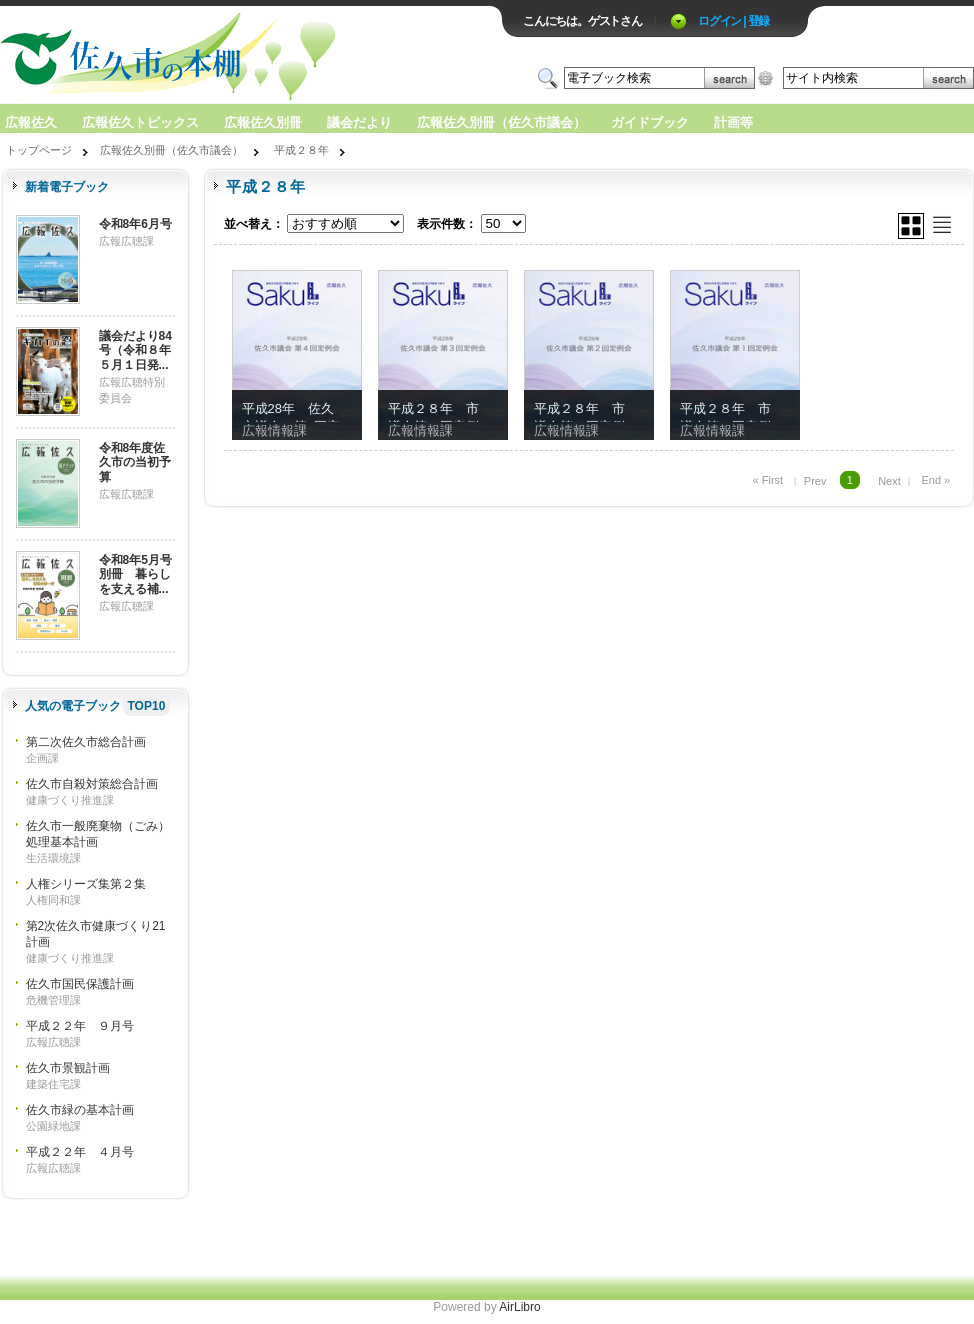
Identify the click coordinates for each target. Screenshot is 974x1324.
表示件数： (447, 224)
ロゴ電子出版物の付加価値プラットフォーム (234, 56)
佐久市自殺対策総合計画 (92, 784)
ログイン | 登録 (733, 21)
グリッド (911, 226)
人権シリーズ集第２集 (86, 884)
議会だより (359, 122)
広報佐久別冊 (263, 122)
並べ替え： (254, 224)
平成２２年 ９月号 (80, 1026)
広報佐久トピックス (140, 122)
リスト (942, 225)
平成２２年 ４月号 (80, 1152)
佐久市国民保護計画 (80, 984)
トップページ (39, 150)
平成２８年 (301, 150)
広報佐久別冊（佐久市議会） (501, 122)
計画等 (733, 122)
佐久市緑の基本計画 (80, 1110)
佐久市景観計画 (68, 1068)
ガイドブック (650, 122)
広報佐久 (31, 122)
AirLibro (519, 1307)
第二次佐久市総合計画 (86, 742)
